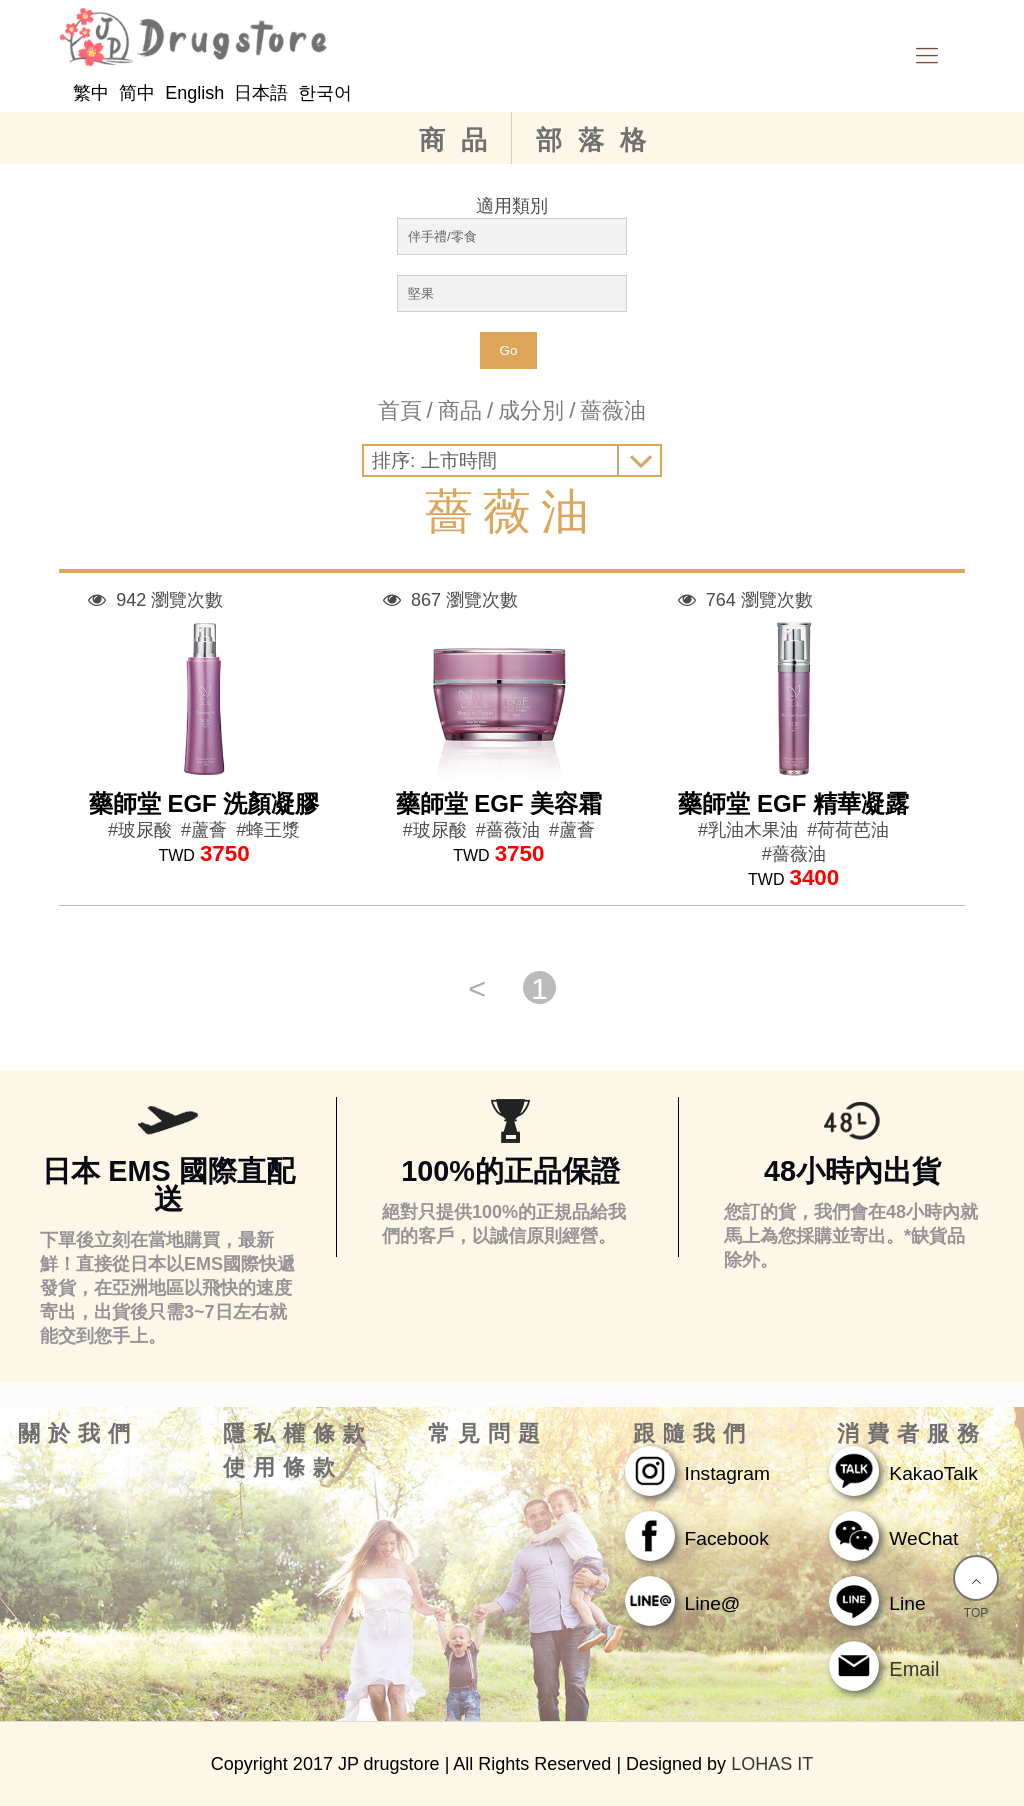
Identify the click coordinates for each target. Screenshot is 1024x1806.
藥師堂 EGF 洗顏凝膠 (204, 803)
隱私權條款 (298, 1434)
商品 (461, 140)
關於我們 (78, 1434)
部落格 (599, 140)
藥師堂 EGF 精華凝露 (793, 803)
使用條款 (283, 1468)
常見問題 (488, 1434)
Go (509, 350)
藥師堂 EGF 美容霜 (499, 803)
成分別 (531, 410)
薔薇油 (613, 410)
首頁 (400, 410)
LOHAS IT (772, 1764)
